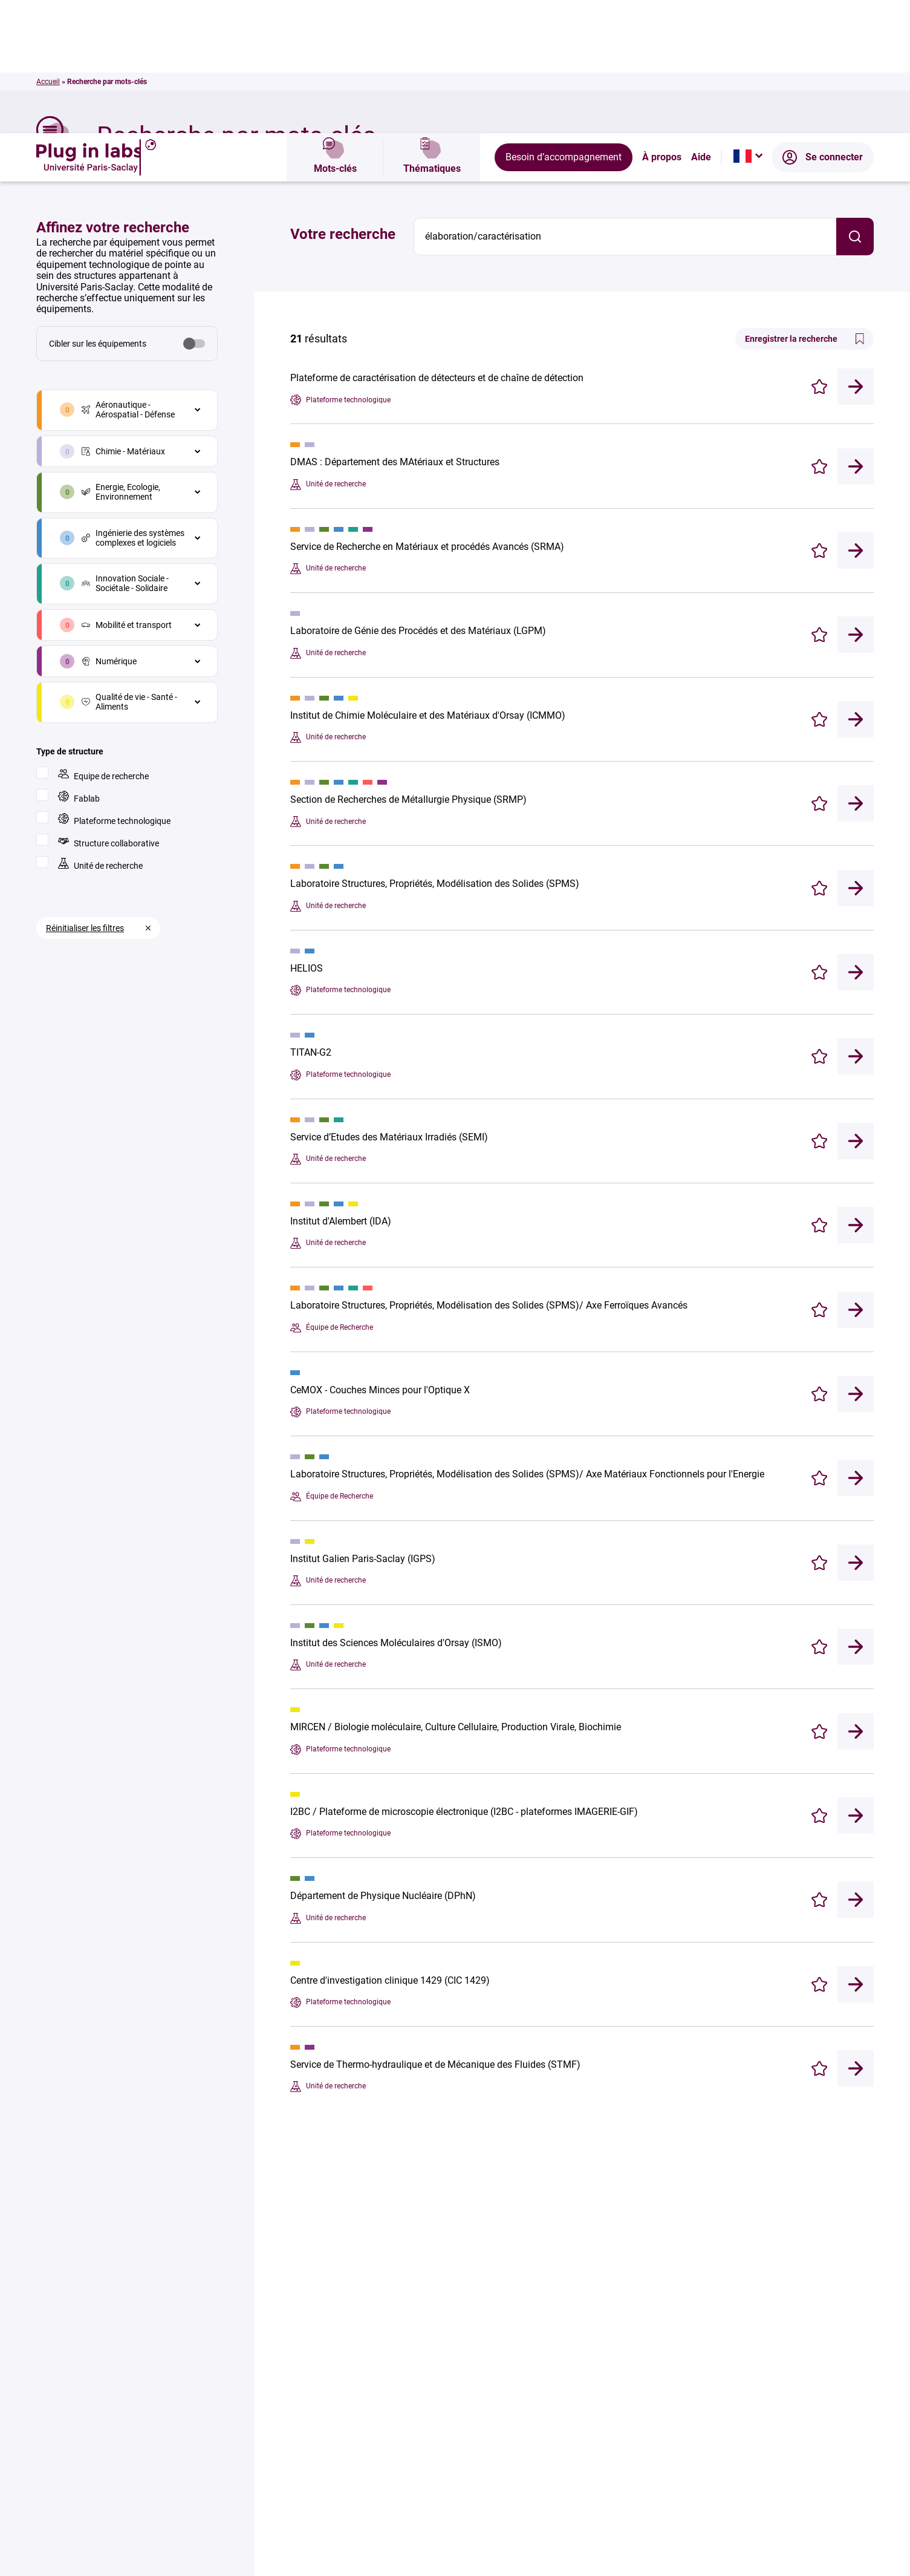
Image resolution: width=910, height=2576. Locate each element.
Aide (701, 24)
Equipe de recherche (103, 641)
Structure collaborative (108, 708)
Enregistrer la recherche (804, 205)
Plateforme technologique (114, 686)
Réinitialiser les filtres (85, 795)
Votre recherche (342, 101)
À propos (661, 24)
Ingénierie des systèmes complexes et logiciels (133, 404)
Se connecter (822, 24)
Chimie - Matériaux (123, 318)
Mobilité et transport (127, 492)
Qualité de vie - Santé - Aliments (129, 568)
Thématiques (432, 24)
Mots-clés (335, 24)
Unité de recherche (100, 731)
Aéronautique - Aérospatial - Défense (128, 276)
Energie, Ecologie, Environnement (121, 358)
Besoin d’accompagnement (563, 24)
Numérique (109, 528)
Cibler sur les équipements (97, 210)
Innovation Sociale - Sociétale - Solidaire (125, 450)
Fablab (79, 664)
